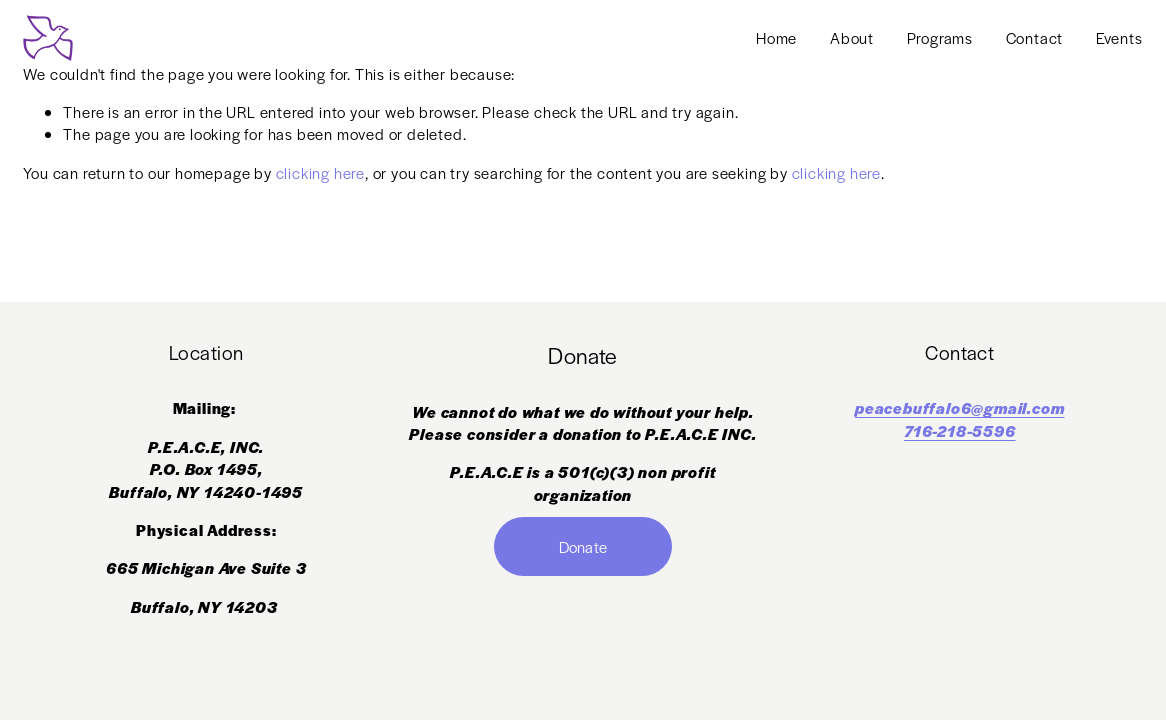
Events (1119, 37)
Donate (583, 546)
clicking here (320, 172)
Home (776, 37)
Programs (940, 37)
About (852, 37)
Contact (1035, 37)
